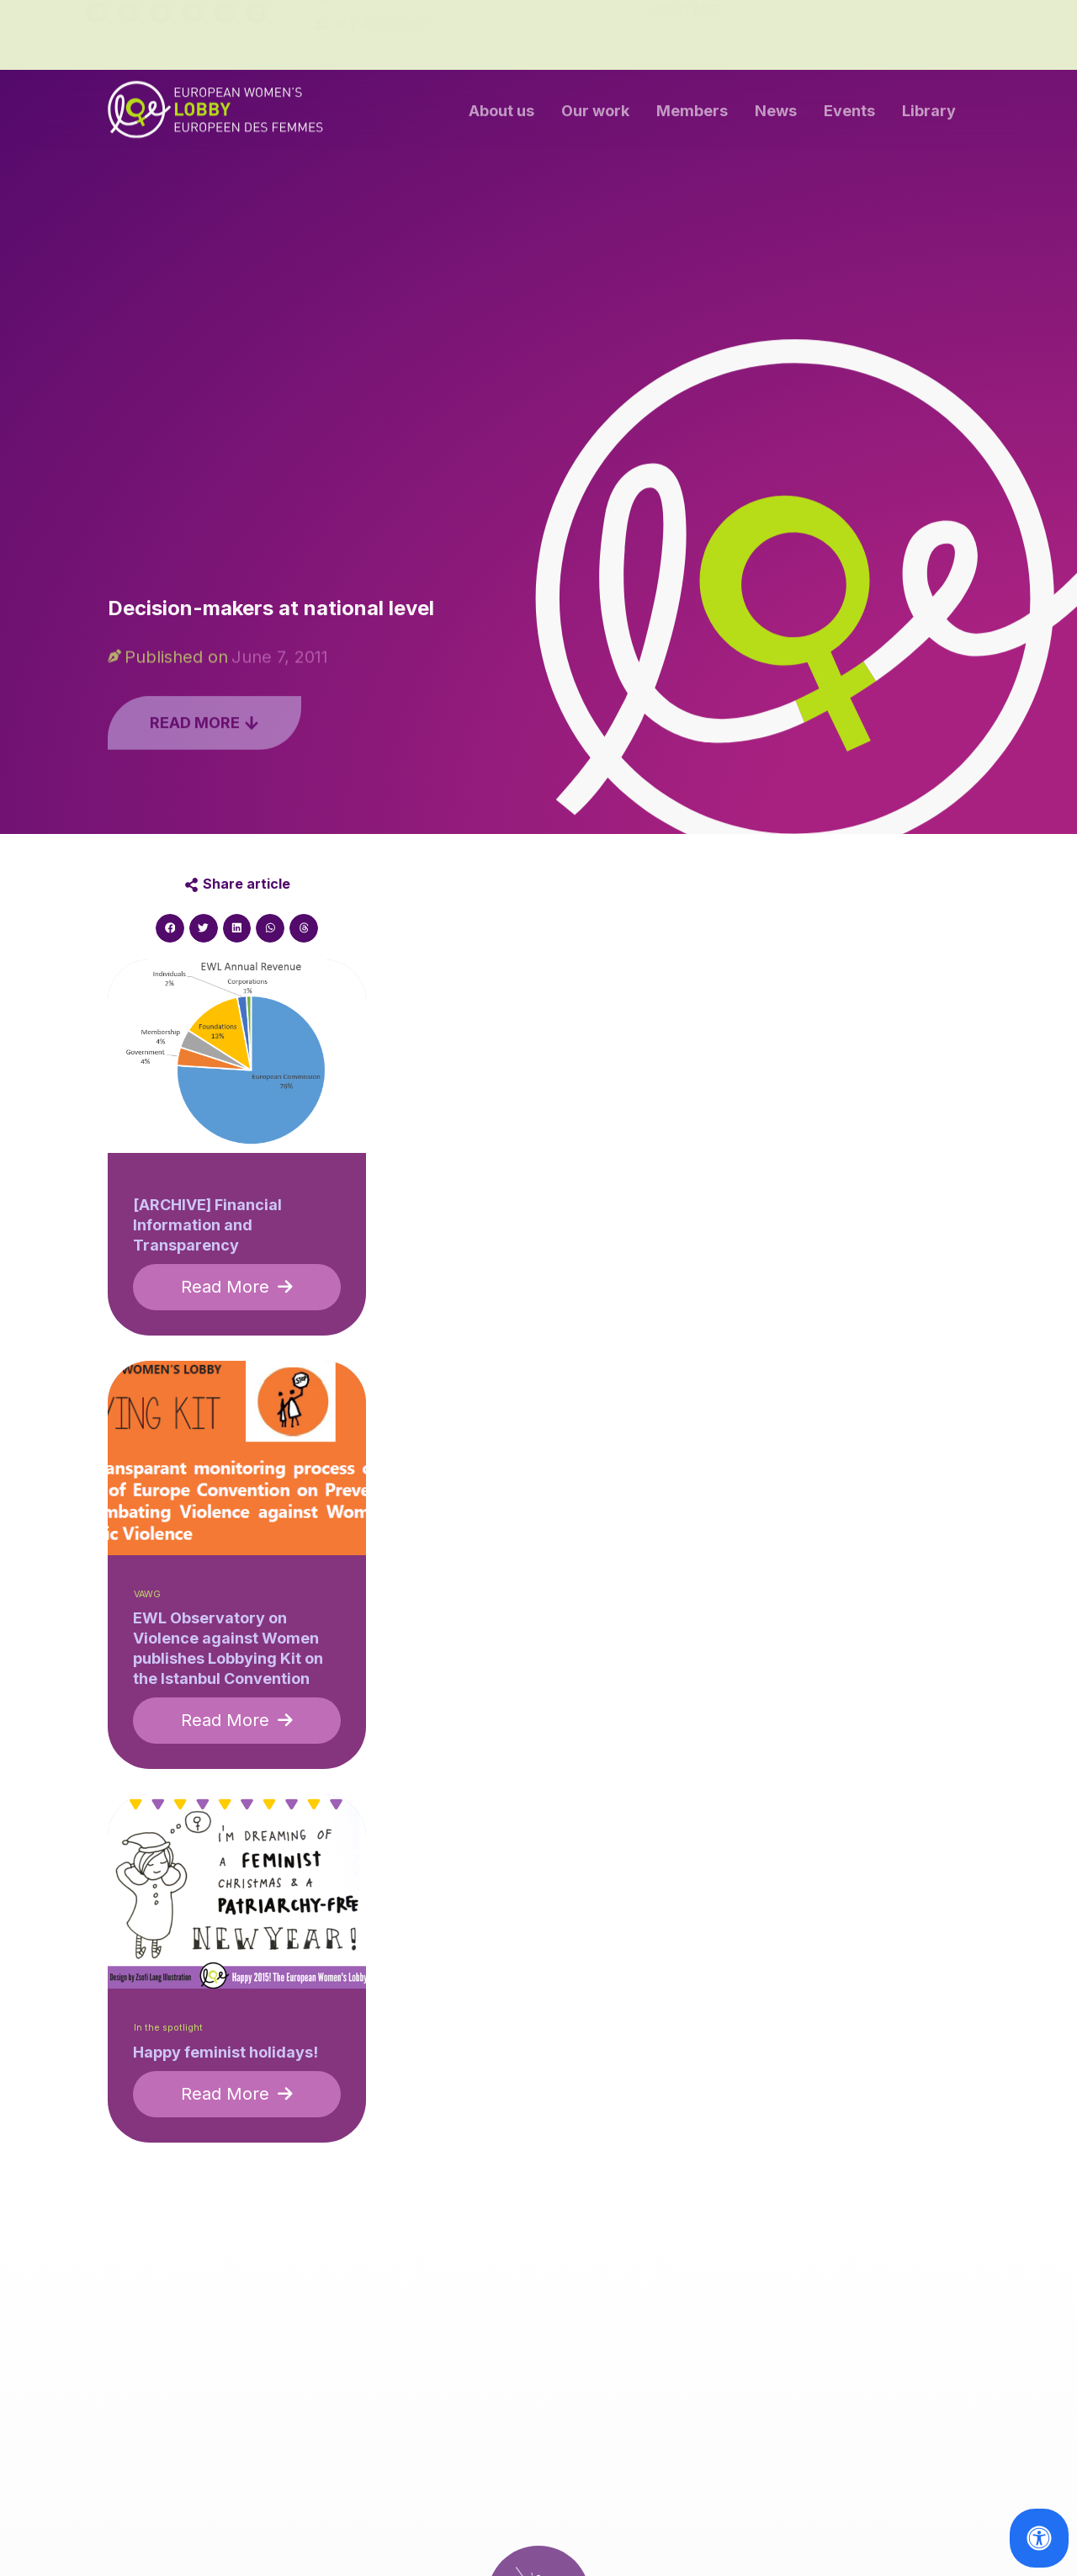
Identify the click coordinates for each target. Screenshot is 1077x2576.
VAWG (147, 1594)
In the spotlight (168, 2027)
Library (929, 115)
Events (849, 115)
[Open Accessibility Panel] (1039, 2538)
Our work (595, 115)
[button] (170, 928)
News (776, 115)
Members (692, 115)
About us (501, 115)
